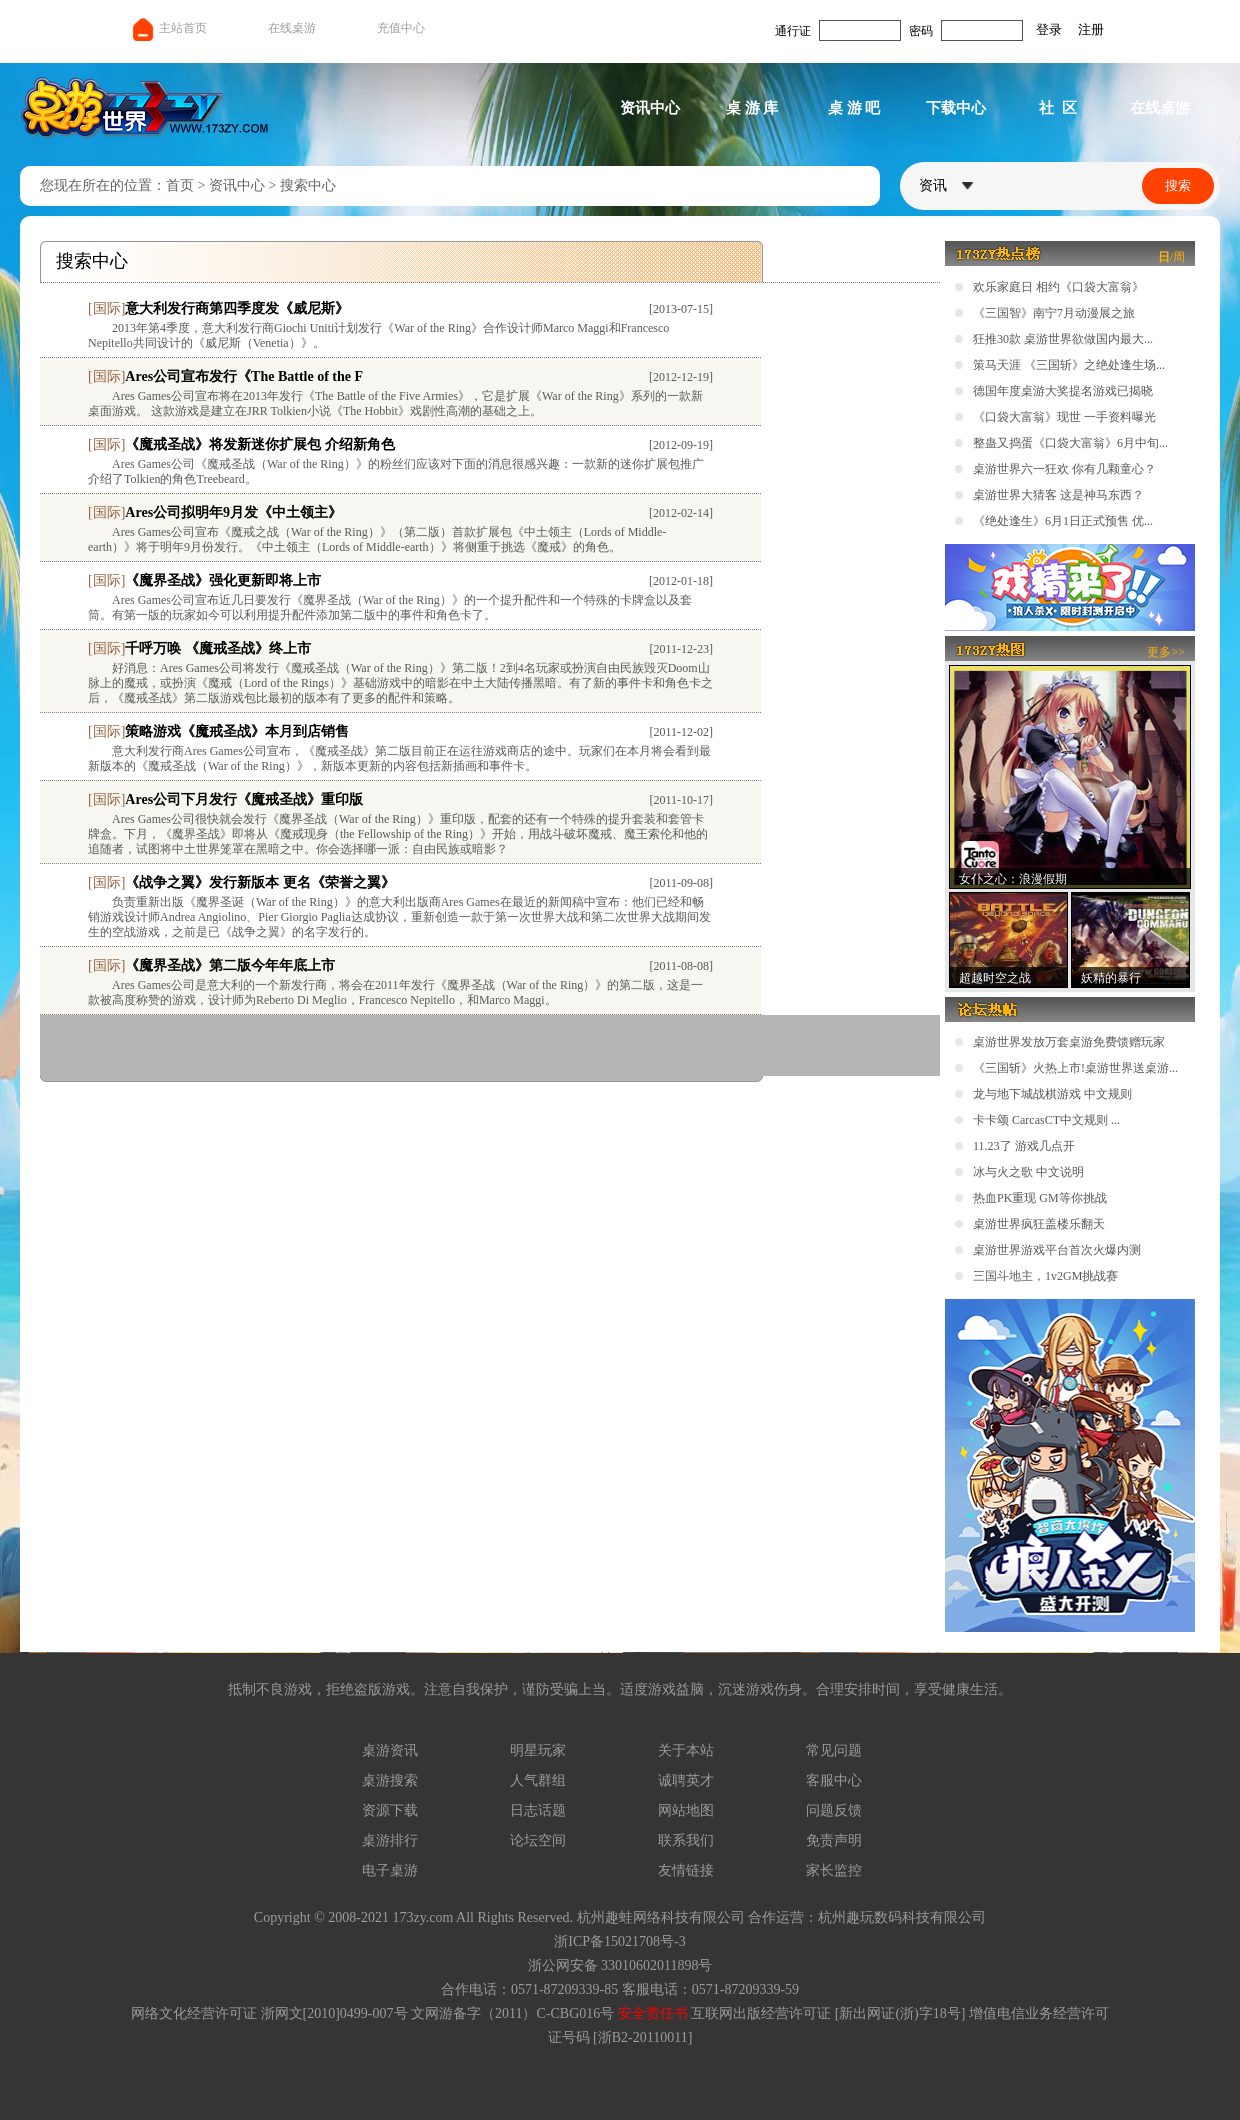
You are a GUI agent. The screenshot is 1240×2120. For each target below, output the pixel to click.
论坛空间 (538, 1840)
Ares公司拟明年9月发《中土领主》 (233, 512)
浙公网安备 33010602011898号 (620, 1965)
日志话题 (538, 1810)
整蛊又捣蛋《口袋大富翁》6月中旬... (1070, 443)
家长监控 (834, 1870)
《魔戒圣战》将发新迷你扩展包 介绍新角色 (260, 444)
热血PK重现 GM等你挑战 (1040, 1198)
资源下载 (390, 1810)
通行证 (793, 31)
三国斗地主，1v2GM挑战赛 (1045, 1276)
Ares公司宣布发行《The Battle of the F (244, 376)
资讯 (946, 185)
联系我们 (686, 1840)
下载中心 (956, 108)
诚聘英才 (686, 1780)
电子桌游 (390, 1870)
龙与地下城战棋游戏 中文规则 (1052, 1094)
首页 (180, 185)
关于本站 (686, 1750)
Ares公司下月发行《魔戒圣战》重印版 (244, 799)
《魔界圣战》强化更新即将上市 (223, 580)
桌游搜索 (390, 1780)
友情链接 (686, 1870)
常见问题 (834, 1750)
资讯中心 (650, 108)
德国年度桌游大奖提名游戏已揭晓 (1063, 391)
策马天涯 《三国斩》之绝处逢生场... (1069, 365)
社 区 (1058, 108)
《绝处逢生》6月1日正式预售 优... (1063, 521)
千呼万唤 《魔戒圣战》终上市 (218, 648)
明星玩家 (538, 1750)
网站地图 (686, 1810)
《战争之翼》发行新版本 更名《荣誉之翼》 (260, 882)
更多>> (1166, 652)
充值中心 (401, 28)
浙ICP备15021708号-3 (619, 1941)
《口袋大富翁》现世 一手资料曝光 (1064, 417)
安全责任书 (653, 2013)
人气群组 (538, 1780)
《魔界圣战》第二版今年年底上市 (230, 965)
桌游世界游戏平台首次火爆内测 (1057, 1250)
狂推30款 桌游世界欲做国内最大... (1063, 339)
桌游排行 (390, 1840)
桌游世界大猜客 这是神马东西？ (1058, 495)
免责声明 (834, 1840)
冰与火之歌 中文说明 (1028, 1172)
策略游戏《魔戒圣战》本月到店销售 (237, 731)
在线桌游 (292, 28)
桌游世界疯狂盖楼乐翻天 (1039, 1224)
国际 (107, 308)
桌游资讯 (390, 1750)
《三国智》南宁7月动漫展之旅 (1054, 313)
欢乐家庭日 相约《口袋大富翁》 (1058, 287)
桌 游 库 (752, 108)
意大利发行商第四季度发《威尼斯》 (237, 308)
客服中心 (834, 1780)
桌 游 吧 (854, 108)
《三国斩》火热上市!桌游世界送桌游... (1075, 1068)
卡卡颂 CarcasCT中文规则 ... (1046, 1120)
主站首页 (168, 28)
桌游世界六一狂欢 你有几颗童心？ (1064, 469)
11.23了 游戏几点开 (1024, 1146)
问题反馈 (834, 1810)
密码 (921, 31)
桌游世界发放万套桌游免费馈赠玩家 (1069, 1042)
